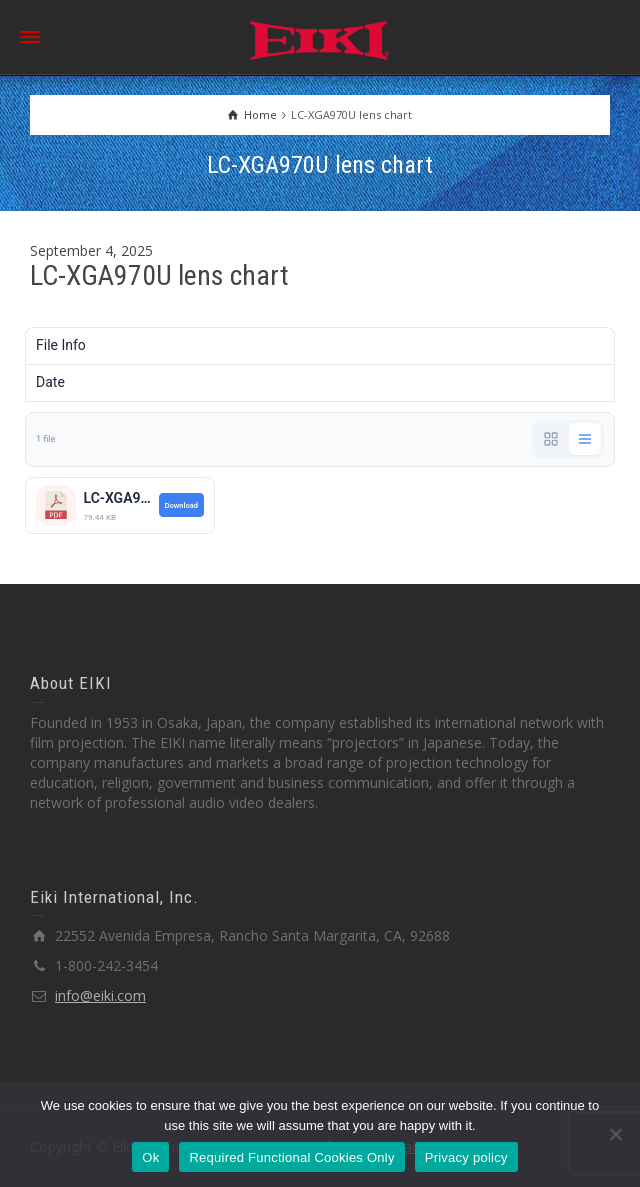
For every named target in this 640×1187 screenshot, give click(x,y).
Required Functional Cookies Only (291, 1157)
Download (181, 505)
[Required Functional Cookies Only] (615, 1134)
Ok (150, 1157)
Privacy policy (466, 1157)
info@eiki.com (100, 995)
